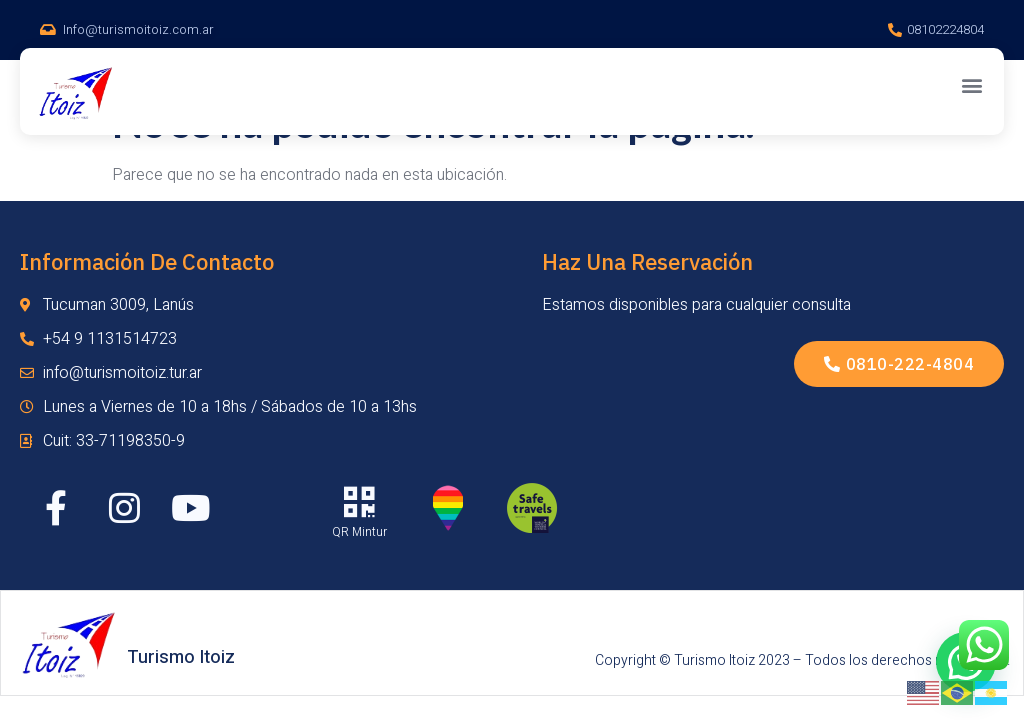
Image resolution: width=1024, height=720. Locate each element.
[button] (972, 84)
